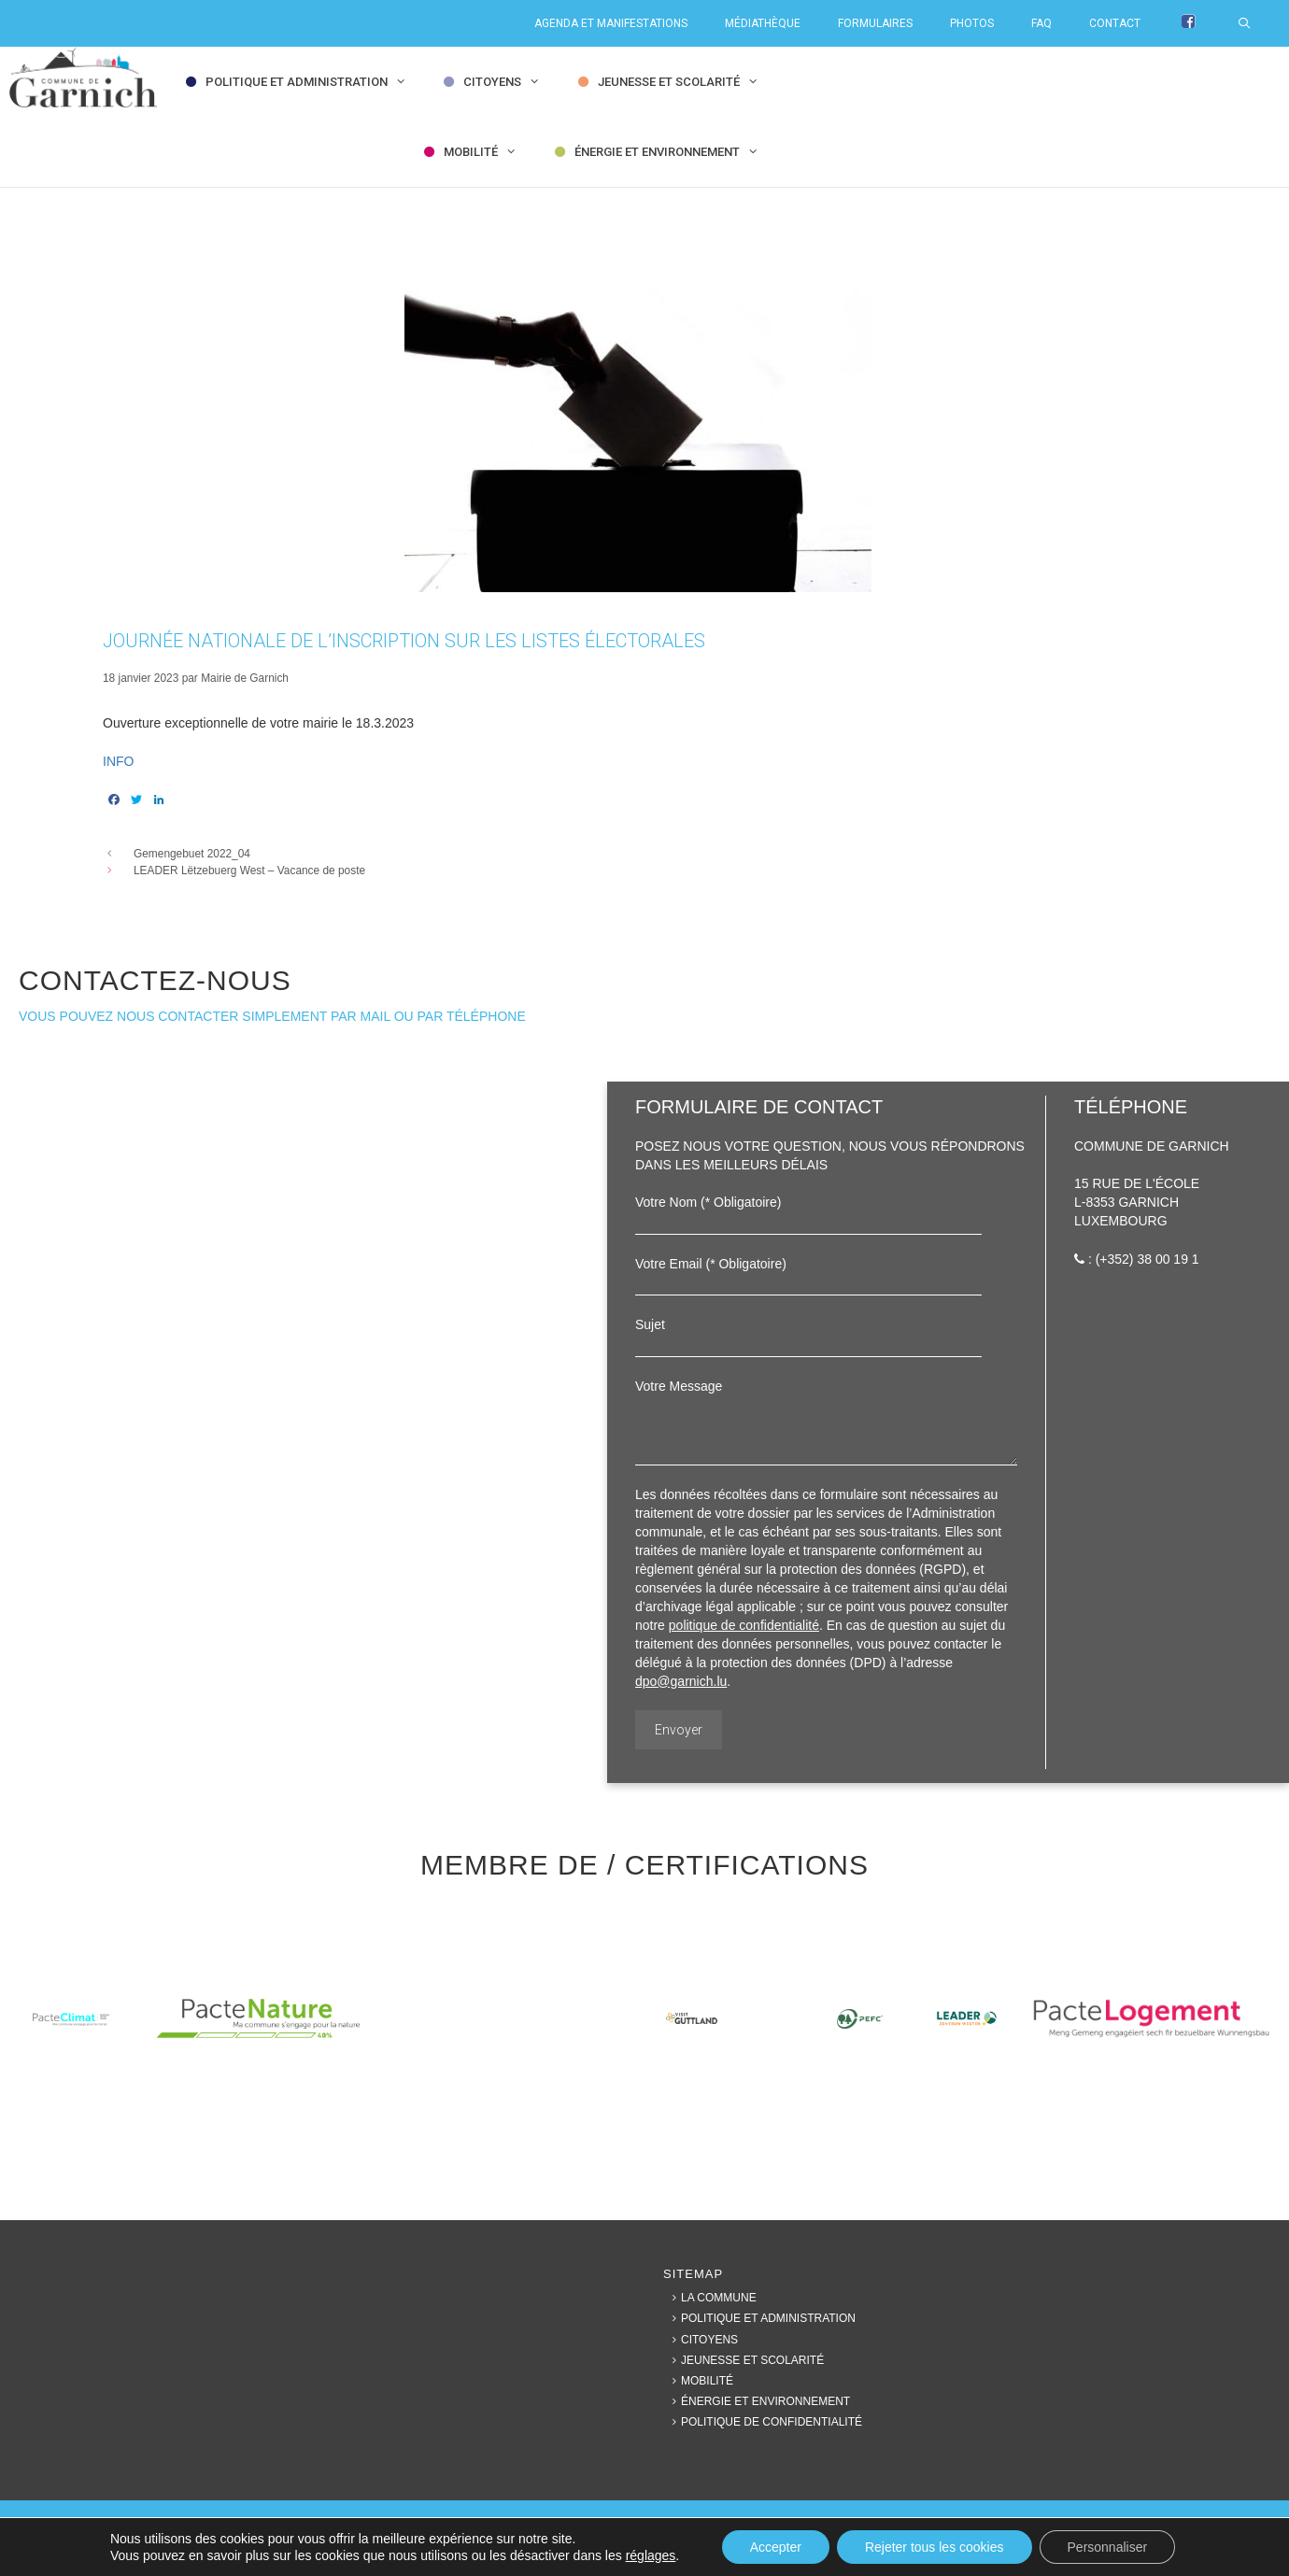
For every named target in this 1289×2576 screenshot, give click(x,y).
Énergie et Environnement (670, 152)
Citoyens (506, 82)
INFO (118, 761)
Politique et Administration (310, 82)
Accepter (775, 2547)
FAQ (1041, 23)
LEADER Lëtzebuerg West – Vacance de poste (249, 870)
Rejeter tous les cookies (934, 2547)
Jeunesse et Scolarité (682, 82)
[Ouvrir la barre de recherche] (1254, 23)
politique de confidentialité (744, 1625)
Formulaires (875, 23)
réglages (651, 2555)
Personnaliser (1108, 2547)
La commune (710, 2297)
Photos (972, 23)
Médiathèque (762, 23)
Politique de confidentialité (762, 2421)
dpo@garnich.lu (681, 1681)
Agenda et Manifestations (610, 23)
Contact (1114, 23)
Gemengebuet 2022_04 (192, 853)
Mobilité (484, 152)
